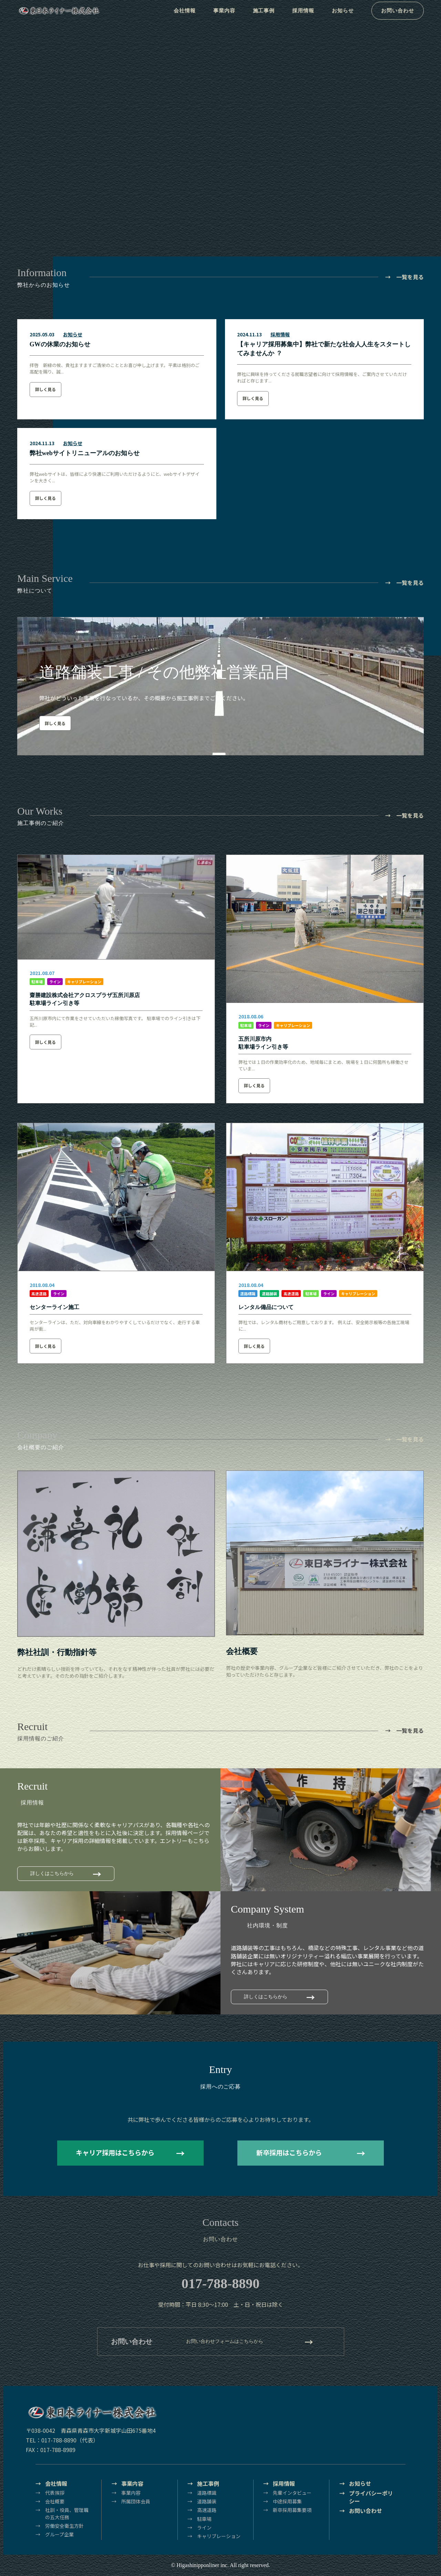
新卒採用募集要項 (292, 2509)
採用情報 (305, 17)
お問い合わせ (400, 17)
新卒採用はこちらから (289, 2152)
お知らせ (346, 17)
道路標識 (247, 1293)
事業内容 (224, 17)
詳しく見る (45, 389)
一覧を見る (410, 277)
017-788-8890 (221, 2283)
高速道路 (39, 1293)
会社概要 (54, 2501)
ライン (55, 981)
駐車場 (37, 981)
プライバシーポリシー (371, 2497)
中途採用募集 (287, 2501)
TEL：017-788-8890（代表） (62, 2440)
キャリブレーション (84, 981)
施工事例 (265, 17)
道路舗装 (269, 1293)
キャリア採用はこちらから (115, 2152)
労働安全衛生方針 (64, 2525)
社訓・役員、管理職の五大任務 (67, 2513)
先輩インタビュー (292, 2492)
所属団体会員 (135, 2501)
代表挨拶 (54, 2492)
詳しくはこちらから (52, 1873)
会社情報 (184, 17)
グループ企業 (59, 2534)
